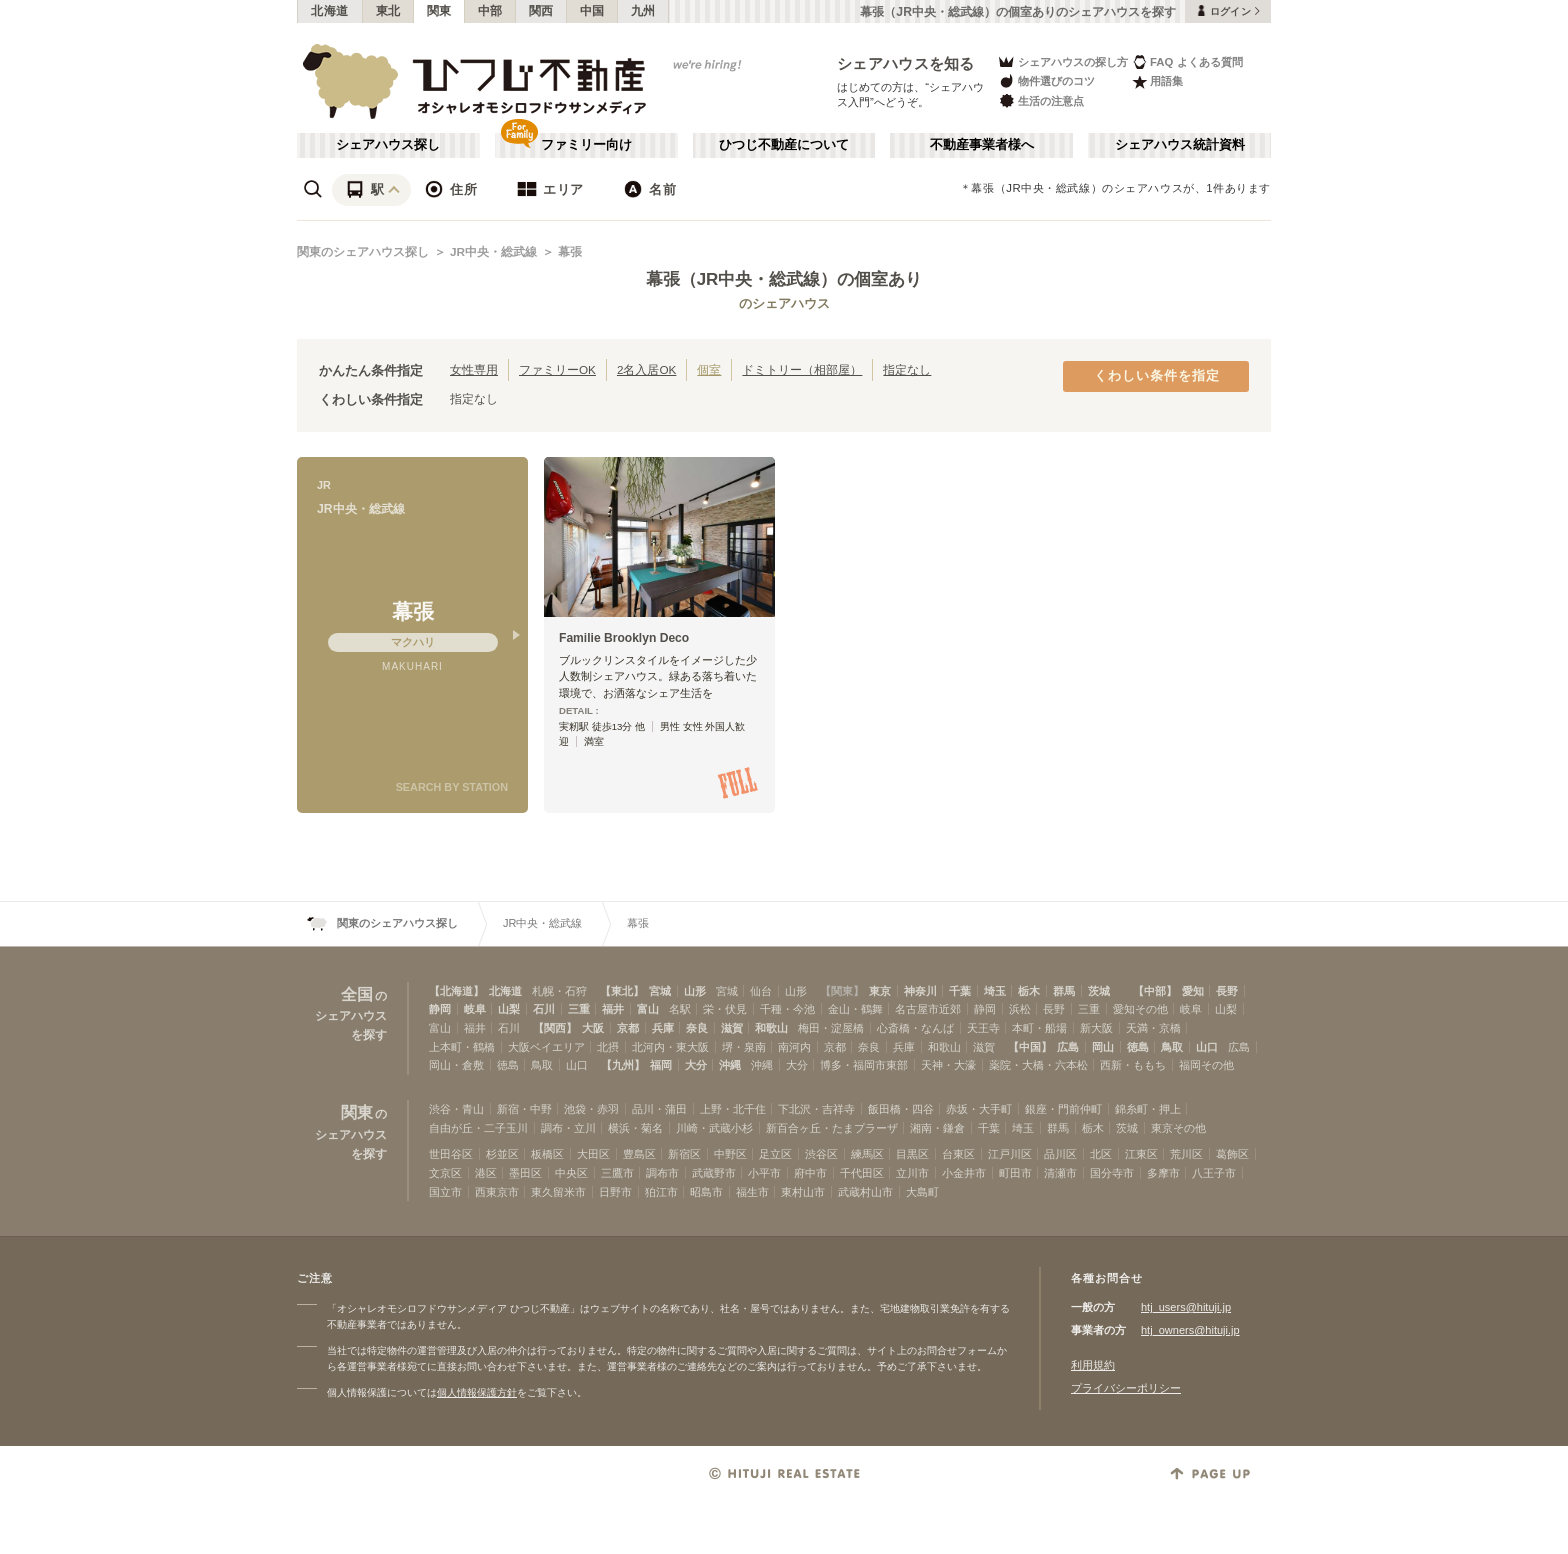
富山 (648, 1009)
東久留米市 (558, 1192)
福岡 (661, 1065)
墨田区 (525, 1173)
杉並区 (502, 1154)
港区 (486, 1173)
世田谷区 (451, 1154)
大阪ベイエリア (546, 1047)
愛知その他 (1140, 1009)
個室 (709, 369)
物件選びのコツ (1046, 81)
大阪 (593, 1028)
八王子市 (1214, 1173)
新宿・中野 (524, 1109)
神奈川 (920, 991)
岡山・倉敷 (456, 1065)
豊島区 (639, 1154)
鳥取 (1172, 1047)
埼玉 (995, 991)
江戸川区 (1010, 1154)
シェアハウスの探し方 (1062, 61)
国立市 (445, 1192)
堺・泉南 (744, 1047)
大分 (696, 1065)
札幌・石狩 (559, 991)
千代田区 (862, 1173)
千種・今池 (787, 1009)
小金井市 (964, 1173)
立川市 (912, 1173)
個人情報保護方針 (477, 1392)
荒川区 (1186, 1154)
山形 (695, 991)
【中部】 (1155, 991)
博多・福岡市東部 (864, 1065)
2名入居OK (646, 369)
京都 (628, 1028)
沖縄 (730, 1065)
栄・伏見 (725, 1009)
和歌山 (771, 1028)
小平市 (764, 1173)
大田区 (593, 1154)
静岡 (440, 1009)
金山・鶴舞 (855, 1009)
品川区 (1060, 1154)
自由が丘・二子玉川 (478, 1128)
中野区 (730, 1154)
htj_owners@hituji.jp (1190, 1330)
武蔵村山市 (865, 1192)
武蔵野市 (714, 1173)
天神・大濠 (948, 1065)
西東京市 (497, 1192)
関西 (541, 11)
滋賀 (732, 1028)
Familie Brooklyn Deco (624, 638)
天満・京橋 (1153, 1028)
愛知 (1193, 991)
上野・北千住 (733, 1109)
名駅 (680, 1009)
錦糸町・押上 (1148, 1109)
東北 (388, 11)
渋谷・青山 (456, 1109)
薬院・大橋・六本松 (1038, 1065)
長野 (1227, 991)
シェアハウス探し (388, 145)
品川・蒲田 (659, 1109)
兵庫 (663, 1028)
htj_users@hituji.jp (1186, 1307)
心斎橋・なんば (915, 1028)
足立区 (775, 1154)
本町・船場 (1039, 1028)
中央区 (571, 1173)
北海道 (330, 11)
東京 (880, 991)
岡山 (1103, 1047)
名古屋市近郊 (928, 1009)
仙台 (761, 991)
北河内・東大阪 (670, 1047)
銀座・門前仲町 (1063, 1109)
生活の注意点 (1040, 100)
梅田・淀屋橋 (831, 1028)
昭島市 (706, 1192)
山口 (1207, 1047)
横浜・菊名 (635, 1128)
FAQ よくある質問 (1187, 61)
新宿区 (684, 1154)
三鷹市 (617, 1173)
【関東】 (842, 991)
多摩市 (1163, 1173)
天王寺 (983, 1028)
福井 (613, 1009)
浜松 (1020, 1009)
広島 (1068, 1047)
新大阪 (1096, 1028)
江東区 (1141, 1154)
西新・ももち (1133, 1065)
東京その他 (1178, 1128)
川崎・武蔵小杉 (714, 1128)
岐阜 (475, 1009)
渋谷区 (821, 1154)
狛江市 (661, 1192)
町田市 (1015, 1173)
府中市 (810, 1173)
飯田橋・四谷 (901, 1109)
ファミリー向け (586, 145)
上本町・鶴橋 (462, 1047)
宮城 (660, 991)
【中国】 (1030, 1047)
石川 (544, 1009)
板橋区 (547, 1154)
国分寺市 (1112, 1173)
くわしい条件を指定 (1157, 376)
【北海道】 (456, 991)
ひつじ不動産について (784, 145)
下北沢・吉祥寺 (816, 1109)
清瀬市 (1060, 1173)
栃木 (1029, 991)
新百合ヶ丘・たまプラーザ (832, 1128)
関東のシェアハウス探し (363, 252)
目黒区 (912, 1154)
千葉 (960, 991)
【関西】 (555, 1028)
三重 (579, 1009)
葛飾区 (1232, 1154)
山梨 (509, 1009)
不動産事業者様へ (982, 145)
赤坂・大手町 (979, 1109)
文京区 (445, 1173)
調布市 (662, 1173)
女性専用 (474, 369)
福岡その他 (1206, 1065)
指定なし (907, 369)
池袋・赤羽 (591, 1109)
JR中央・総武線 (493, 252)
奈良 (697, 1028)
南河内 (794, 1047)
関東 (439, 11)
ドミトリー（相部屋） (802, 369)
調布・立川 (568, 1128)
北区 (1101, 1154)
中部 (490, 11)
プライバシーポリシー (1126, 1388)
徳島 (1138, 1047)
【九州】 (623, 1065)
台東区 (958, 1154)
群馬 (1064, 991)
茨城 (1099, 991)
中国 (592, 11)
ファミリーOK (557, 369)
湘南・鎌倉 (937, 1128)
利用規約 (1093, 1365)
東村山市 (803, 1192)
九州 (643, 11)
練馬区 (867, 1154)
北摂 (608, 1047)
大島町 (922, 1192)
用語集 (1157, 81)
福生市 (752, 1192)
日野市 (615, 1192)
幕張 (570, 252)
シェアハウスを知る (906, 63)
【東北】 (622, 991)
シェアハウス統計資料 (1180, 145)
